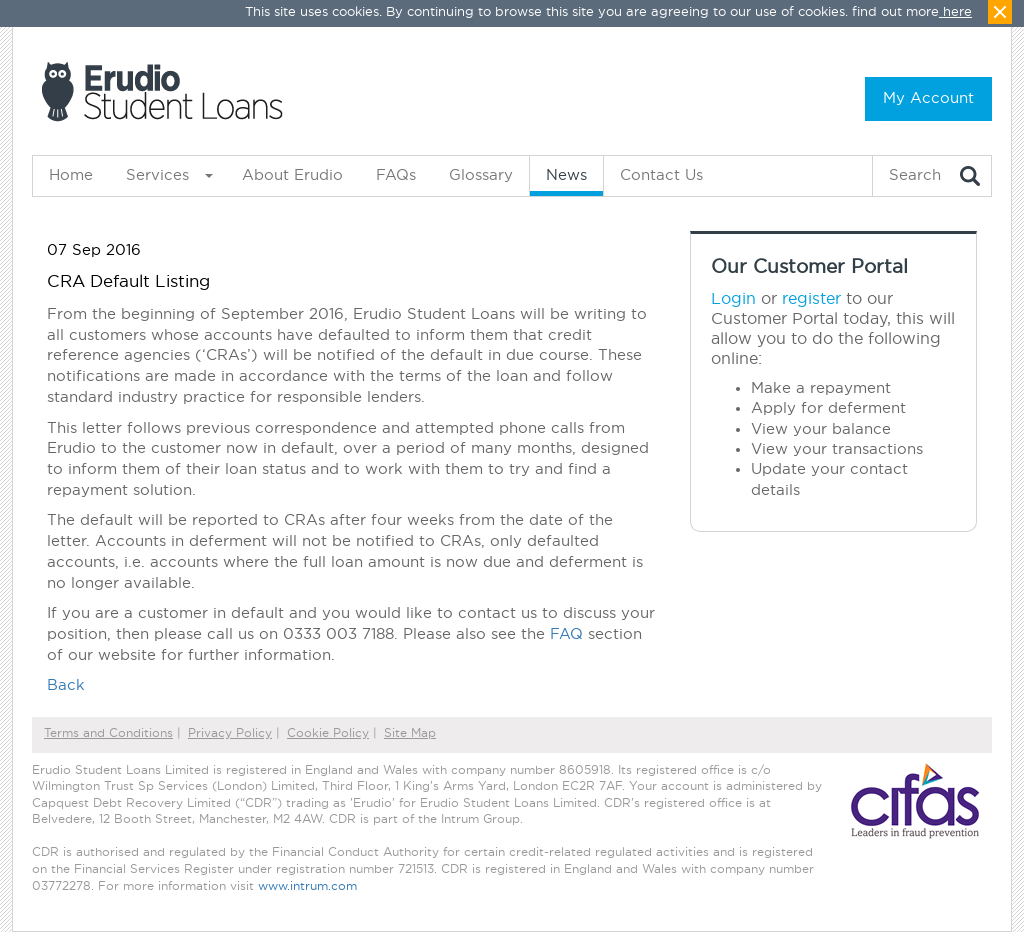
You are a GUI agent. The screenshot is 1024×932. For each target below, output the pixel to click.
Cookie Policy (328, 733)
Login (733, 299)
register (811, 299)
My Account (928, 98)
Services (157, 175)
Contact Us (661, 175)
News (566, 175)
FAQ (566, 634)
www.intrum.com (307, 886)
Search (915, 175)
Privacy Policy (230, 733)
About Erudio (292, 175)
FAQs (396, 175)
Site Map (410, 733)
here (957, 12)
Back (66, 685)
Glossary (481, 175)
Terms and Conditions (108, 733)
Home (71, 175)
